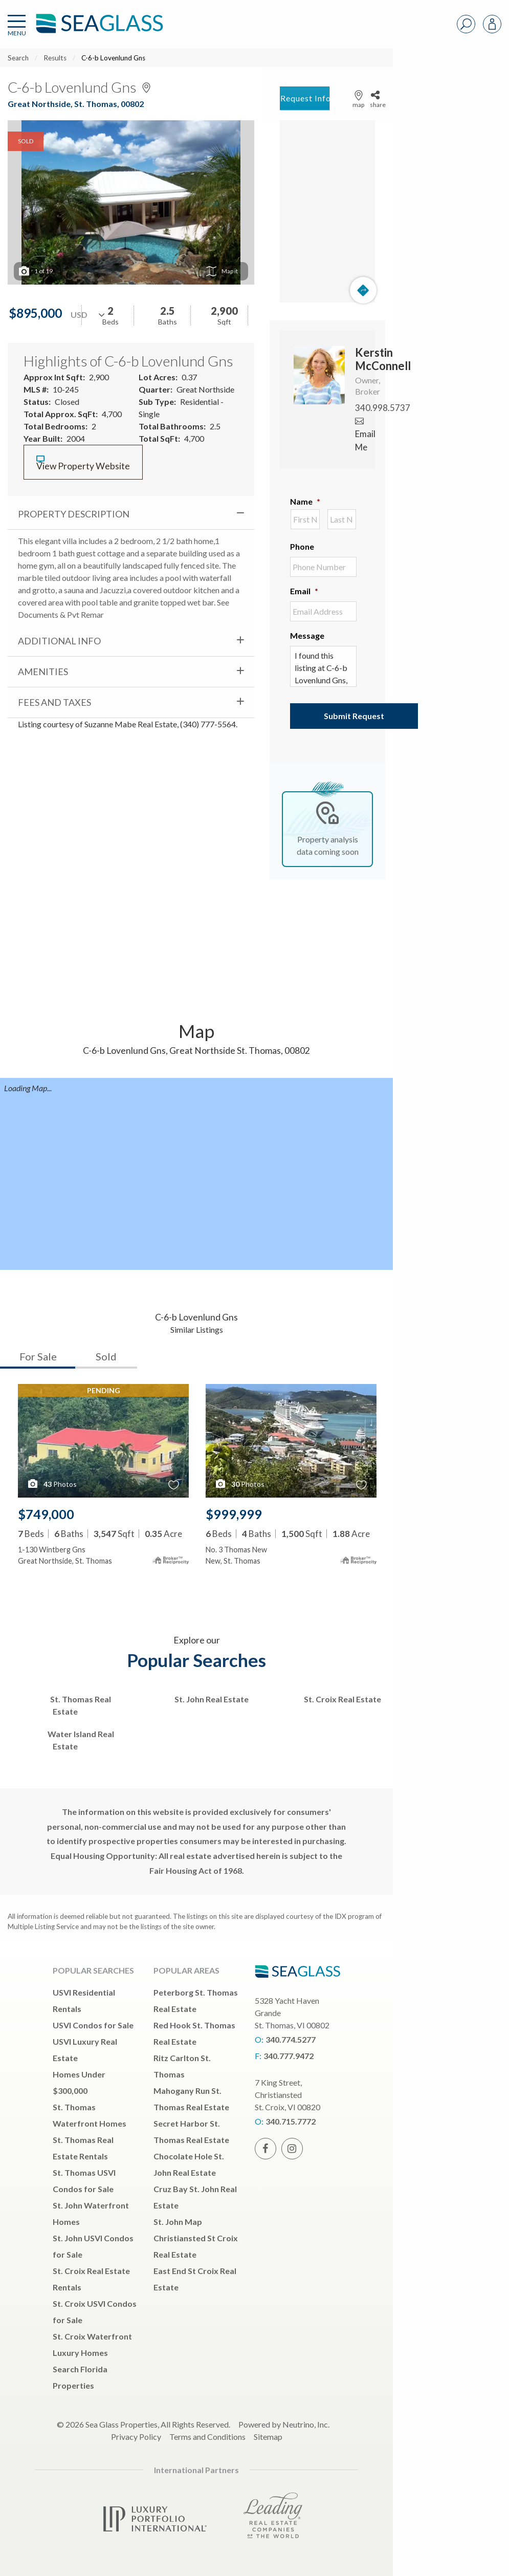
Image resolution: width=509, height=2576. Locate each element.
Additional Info (59, 640)
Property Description (73, 513)
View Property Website (83, 463)
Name (305, 501)
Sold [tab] (106, 1356)
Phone (302, 546)
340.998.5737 (382, 407)
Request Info (304, 98)
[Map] (327, 211)
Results (55, 58)
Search (18, 58)
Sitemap (268, 2436)
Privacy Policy (136, 2436)
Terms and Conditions (207, 2436)
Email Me (365, 434)
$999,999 (234, 1514)
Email (304, 591)
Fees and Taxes (54, 702)
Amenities (43, 671)
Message (307, 635)
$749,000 (46, 1514)
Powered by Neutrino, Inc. (283, 2424)
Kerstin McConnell (383, 359)
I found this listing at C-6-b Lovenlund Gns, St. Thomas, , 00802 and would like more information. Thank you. (323, 666)
